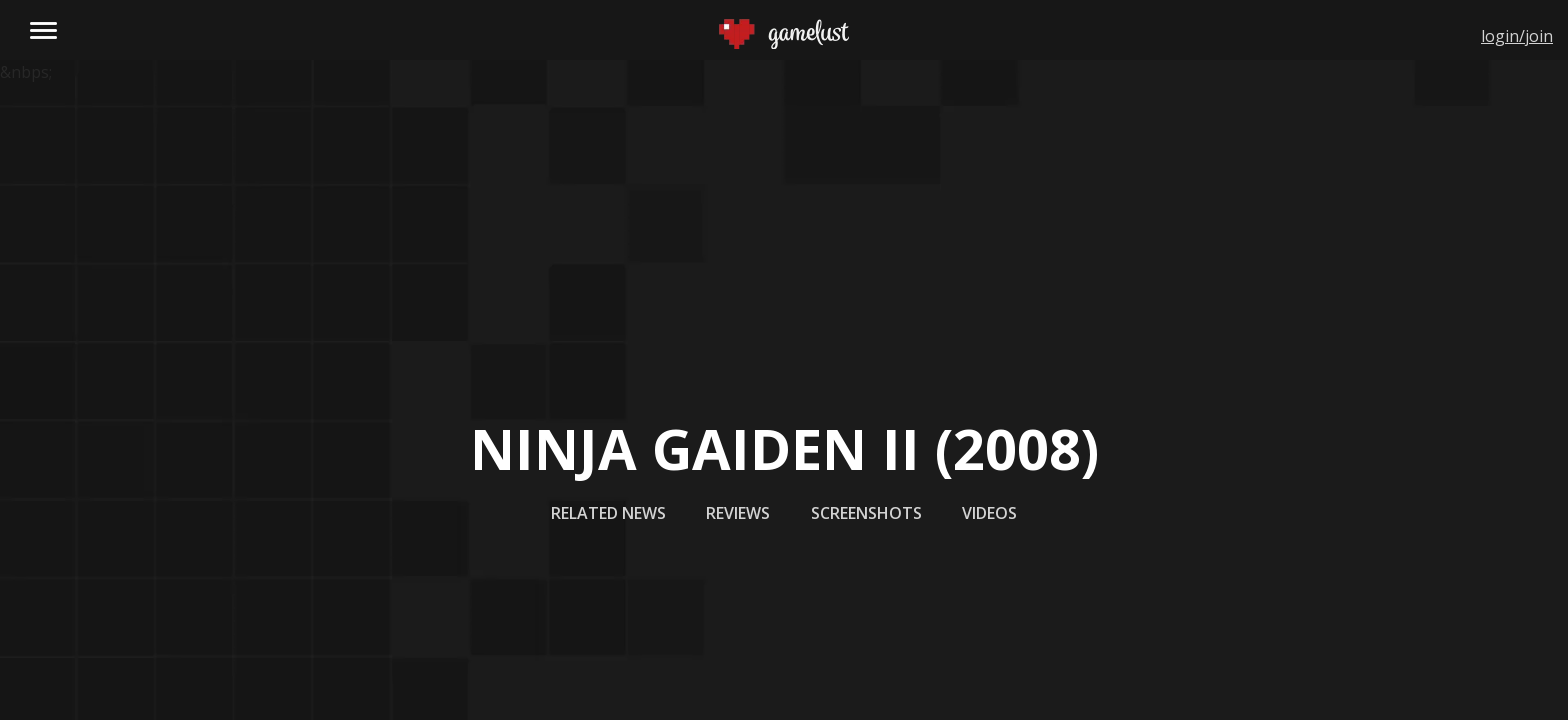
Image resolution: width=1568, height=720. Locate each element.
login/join (1517, 36)
